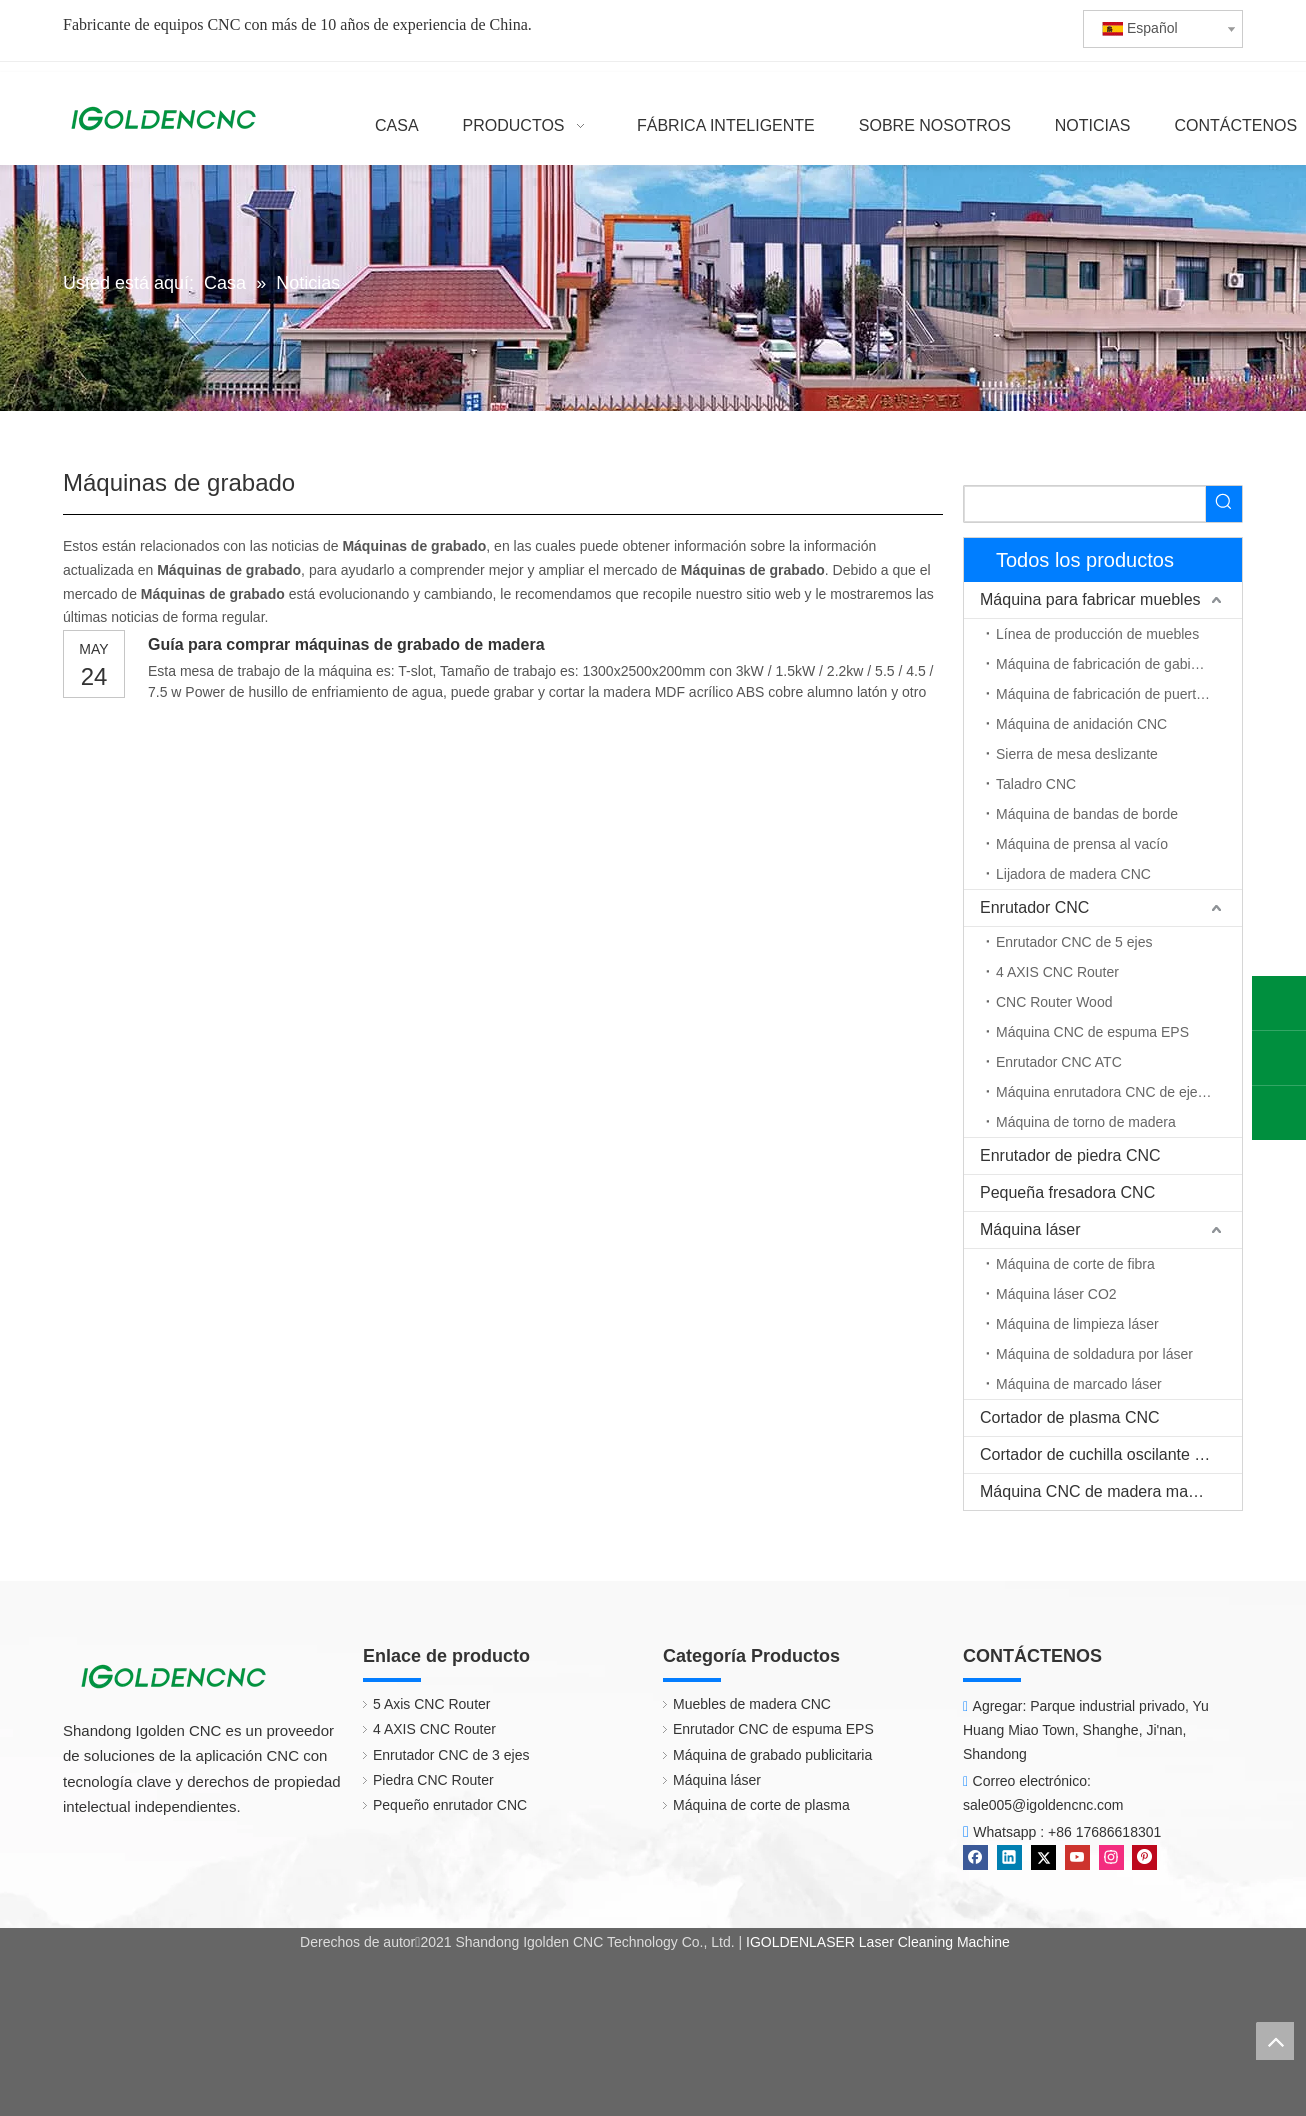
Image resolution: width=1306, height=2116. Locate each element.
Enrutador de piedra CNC (1070, 1155)
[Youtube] (1077, 1857)
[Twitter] (1043, 1857)
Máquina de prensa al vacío (1082, 844)
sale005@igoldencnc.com (1043, 1805)
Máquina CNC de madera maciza (1098, 1491)
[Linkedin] (1009, 1857)
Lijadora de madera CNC (1073, 874)
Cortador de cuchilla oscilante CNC (1104, 1454)
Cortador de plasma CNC (1070, 1417)
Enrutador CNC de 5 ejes (1074, 942)
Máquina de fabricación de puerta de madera (1119, 694)
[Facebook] (975, 1857)
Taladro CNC (1036, 784)
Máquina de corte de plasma (761, 1805)
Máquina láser (1030, 1229)
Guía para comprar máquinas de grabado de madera (346, 644)
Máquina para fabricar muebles (1090, 599)
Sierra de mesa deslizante (1077, 754)
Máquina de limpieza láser (1077, 1324)
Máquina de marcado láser (1079, 1384)
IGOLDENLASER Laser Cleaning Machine (878, 1942)
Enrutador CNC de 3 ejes (451, 1755)
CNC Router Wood (1054, 1002)
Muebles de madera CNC (752, 1704)
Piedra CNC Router (433, 1780)
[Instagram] (1111, 1857)
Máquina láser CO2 (1056, 1294)
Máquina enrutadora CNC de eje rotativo (1119, 1092)
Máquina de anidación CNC (1081, 724)
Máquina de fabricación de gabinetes (1110, 664)
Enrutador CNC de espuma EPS (773, 1729)
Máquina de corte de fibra (1075, 1264)
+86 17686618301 (1104, 1832)
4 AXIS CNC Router (1057, 972)
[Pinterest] (1144, 1857)
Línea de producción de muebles (1097, 634)
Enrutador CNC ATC (1059, 1062)
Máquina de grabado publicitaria (772, 1755)
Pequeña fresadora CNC (1067, 1192)
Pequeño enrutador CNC (450, 1805)
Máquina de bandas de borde (1087, 814)
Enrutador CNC (1034, 907)
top (1275, 2041)
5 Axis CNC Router (431, 1704)
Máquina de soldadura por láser (1094, 1354)
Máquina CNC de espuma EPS (1092, 1032)
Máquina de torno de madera (1086, 1122)
